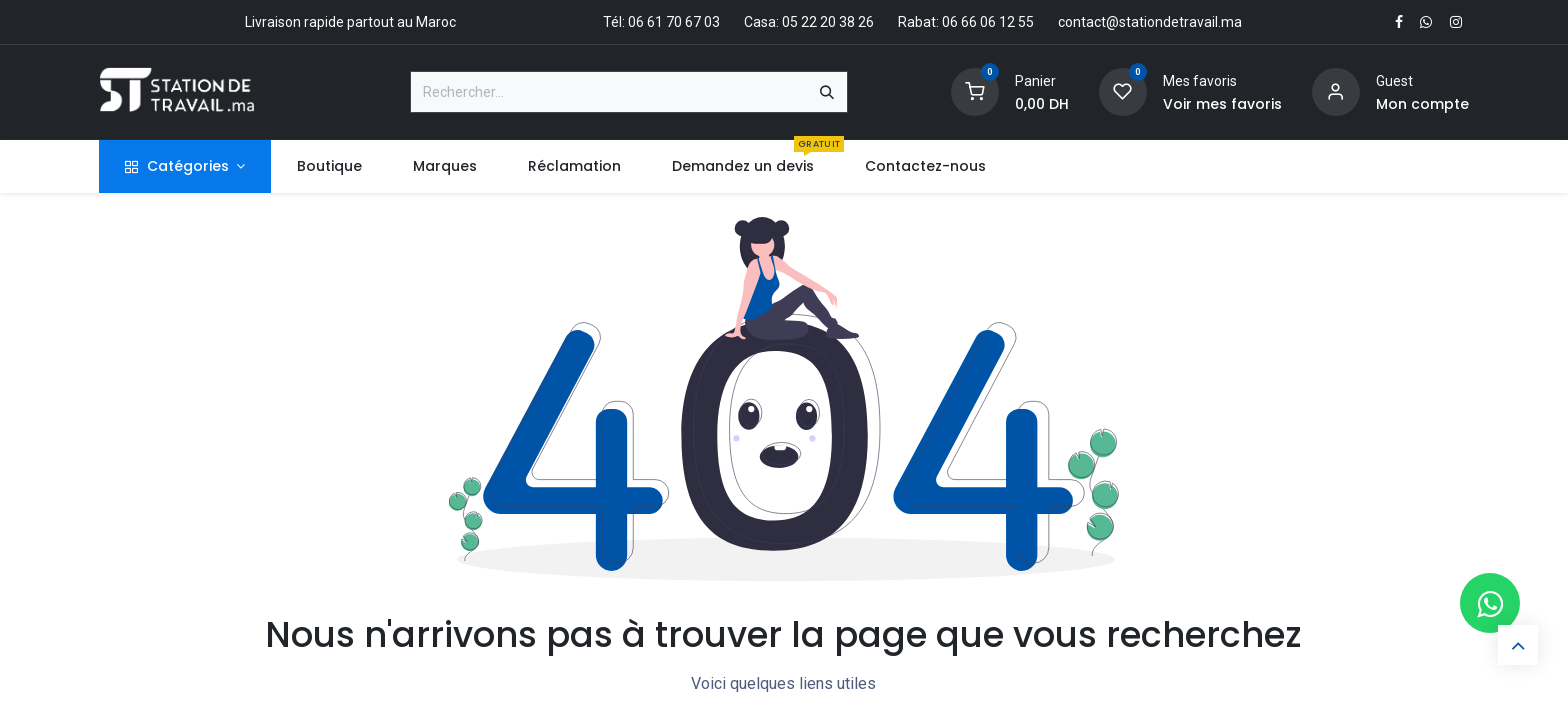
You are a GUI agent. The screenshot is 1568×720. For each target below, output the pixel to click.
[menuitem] (329, 166)
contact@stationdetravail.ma (1150, 22)
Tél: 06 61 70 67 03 (661, 22)
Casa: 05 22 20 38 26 (809, 22)
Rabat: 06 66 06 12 (956, 22)
